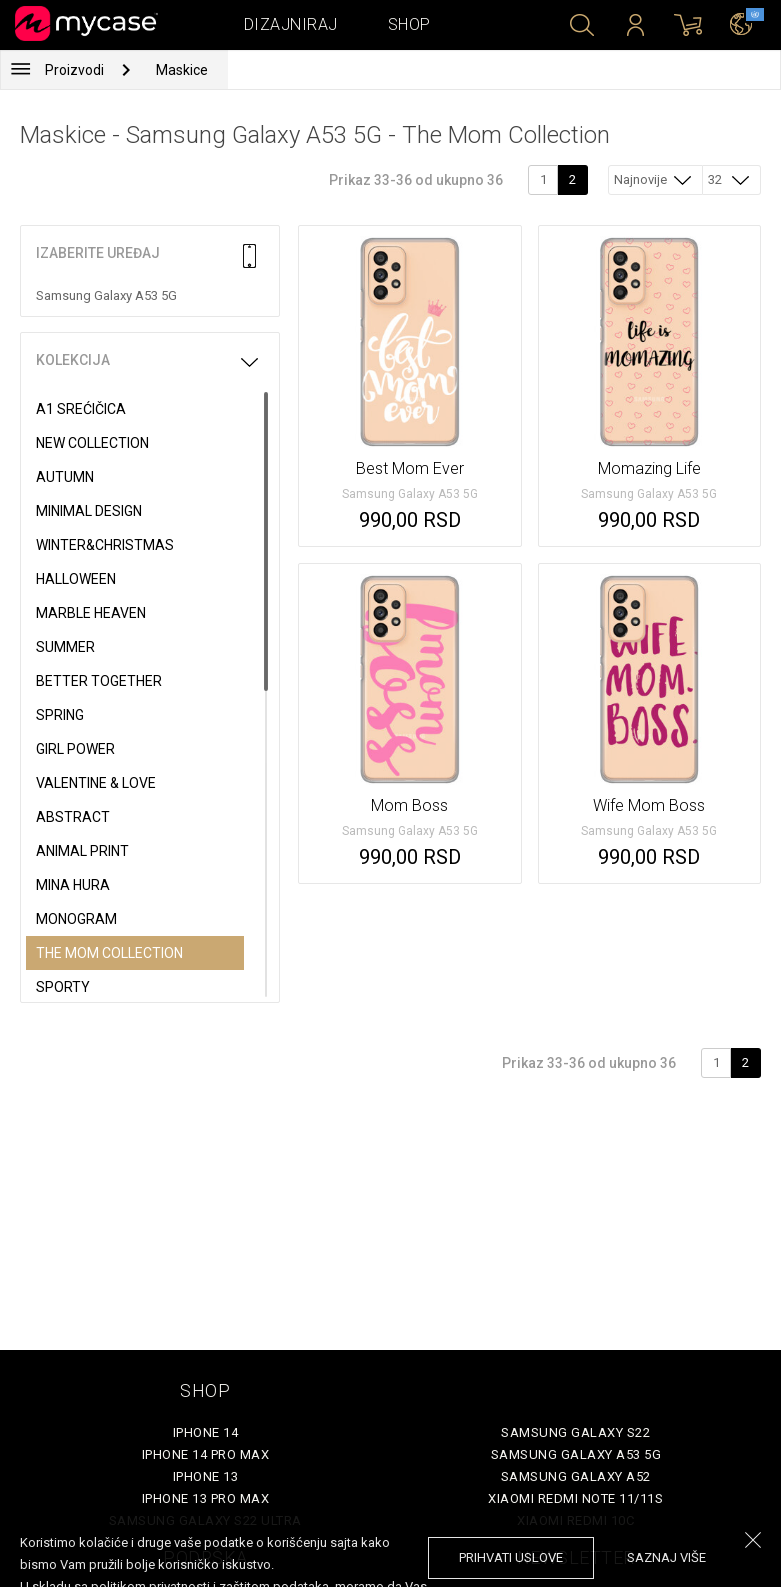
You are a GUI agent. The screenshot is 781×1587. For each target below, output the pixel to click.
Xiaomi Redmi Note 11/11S (575, 1498)
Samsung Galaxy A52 (576, 1476)
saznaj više (666, 1557)
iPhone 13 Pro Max (206, 1498)
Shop (409, 24)
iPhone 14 (206, 1432)
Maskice (182, 70)
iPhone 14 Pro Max (206, 1454)
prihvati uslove (511, 1557)
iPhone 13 (206, 1476)
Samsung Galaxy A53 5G (576, 1454)
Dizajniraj (291, 24)
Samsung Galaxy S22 (575, 1432)
